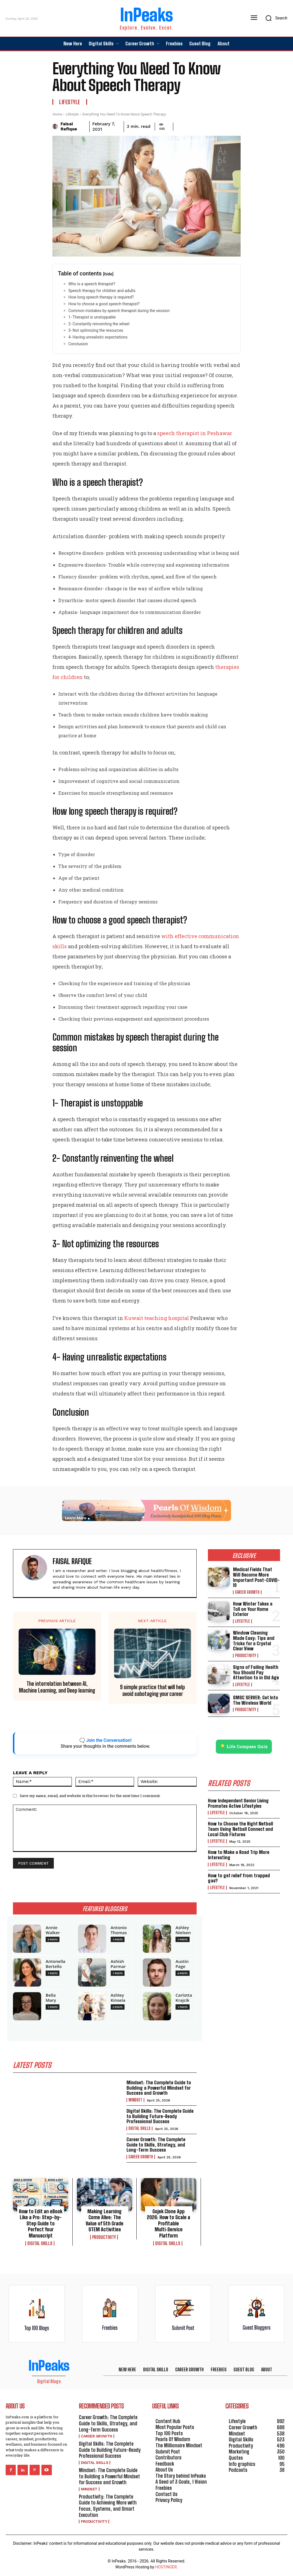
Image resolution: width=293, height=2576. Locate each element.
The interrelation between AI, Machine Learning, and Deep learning (57, 1687)
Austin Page (182, 1964)
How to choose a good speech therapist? (103, 304)
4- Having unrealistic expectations (97, 337)
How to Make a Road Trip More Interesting (238, 1854)
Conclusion (78, 344)
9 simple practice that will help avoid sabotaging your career (152, 1690)
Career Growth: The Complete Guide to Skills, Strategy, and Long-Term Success (155, 2144)
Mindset (135, 2100)
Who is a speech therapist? (91, 284)
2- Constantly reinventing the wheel (98, 324)
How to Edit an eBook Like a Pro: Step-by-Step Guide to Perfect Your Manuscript (40, 2223)
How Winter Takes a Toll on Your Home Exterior (252, 1609)
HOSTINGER (166, 2567)
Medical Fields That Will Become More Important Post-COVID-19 (256, 1577)
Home (57, 114)
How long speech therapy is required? (101, 297)
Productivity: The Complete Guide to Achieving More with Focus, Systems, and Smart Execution (108, 2505)
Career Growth (140, 2157)
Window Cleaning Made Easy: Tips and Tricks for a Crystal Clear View (253, 1640)
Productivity (104, 2237)
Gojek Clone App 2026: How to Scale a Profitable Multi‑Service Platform (168, 2223)
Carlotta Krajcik (184, 1997)
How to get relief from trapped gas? (239, 1878)
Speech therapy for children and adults (101, 290)
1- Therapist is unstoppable (92, 317)
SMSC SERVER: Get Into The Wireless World (255, 1700)
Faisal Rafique (69, 126)
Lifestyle (69, 102)
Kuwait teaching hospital (156, 1318)
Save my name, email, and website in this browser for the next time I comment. (90, 1795)
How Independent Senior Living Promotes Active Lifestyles (238, 1803)
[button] (274, 18)
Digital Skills (139, 2128)
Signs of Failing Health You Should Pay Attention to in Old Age (256, 1672)
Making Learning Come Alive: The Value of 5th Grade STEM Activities (104, 2220)
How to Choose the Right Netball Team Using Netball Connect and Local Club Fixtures (240, 1829)
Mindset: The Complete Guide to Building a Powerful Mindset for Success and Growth (158, 2087)
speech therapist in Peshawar (194, 433)
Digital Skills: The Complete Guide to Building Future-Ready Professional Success (160, 2116)
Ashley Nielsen (183, 1930)
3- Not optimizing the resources (95, 330)
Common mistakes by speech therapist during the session (119, 310)
